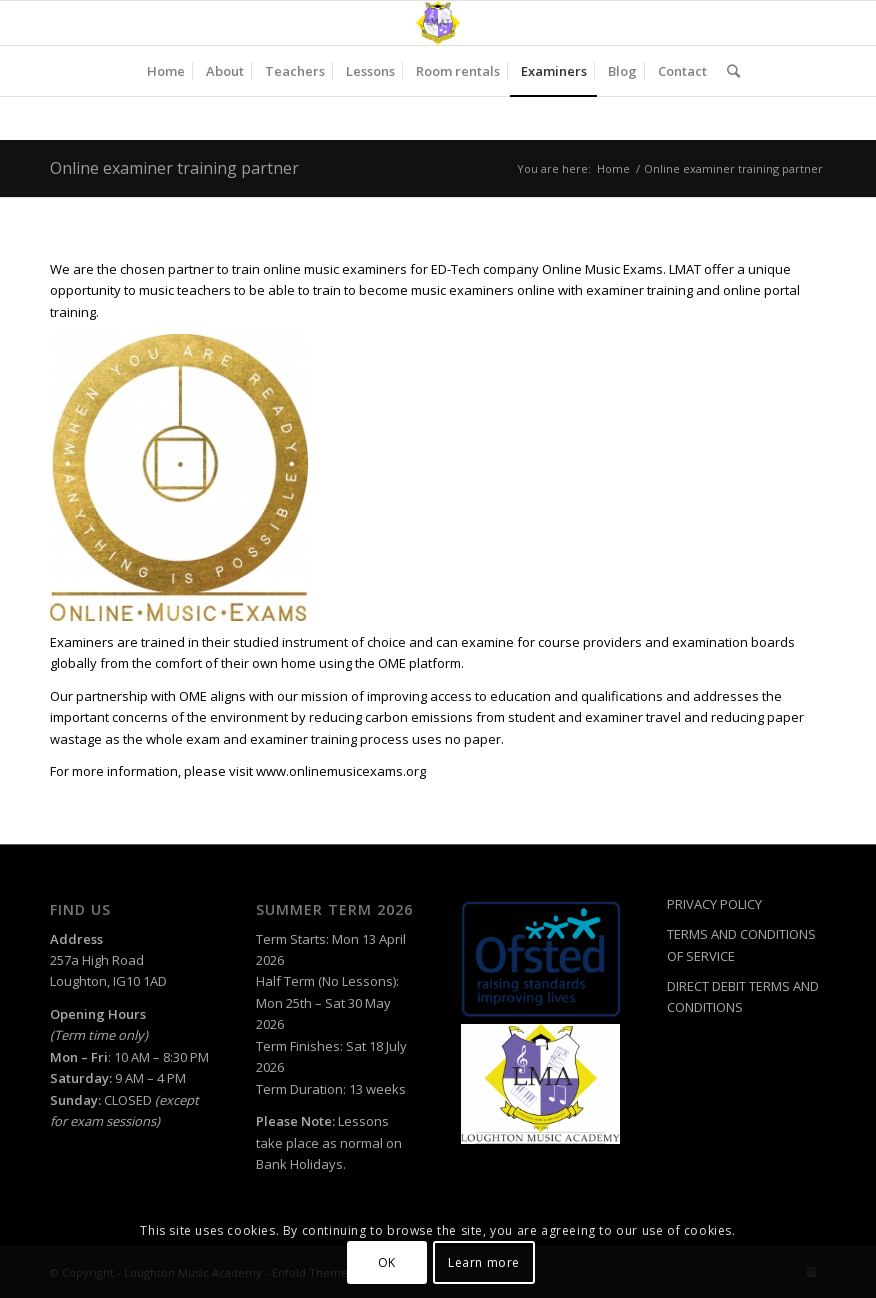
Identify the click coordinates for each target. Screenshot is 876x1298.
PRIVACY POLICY (714, 904)
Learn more (484, 1262)
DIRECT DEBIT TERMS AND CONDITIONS (743, 996)
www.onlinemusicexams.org (341, 771)
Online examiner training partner (174, 168)
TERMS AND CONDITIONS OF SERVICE (741, 944)
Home (613, 168)
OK (387, 1262)
